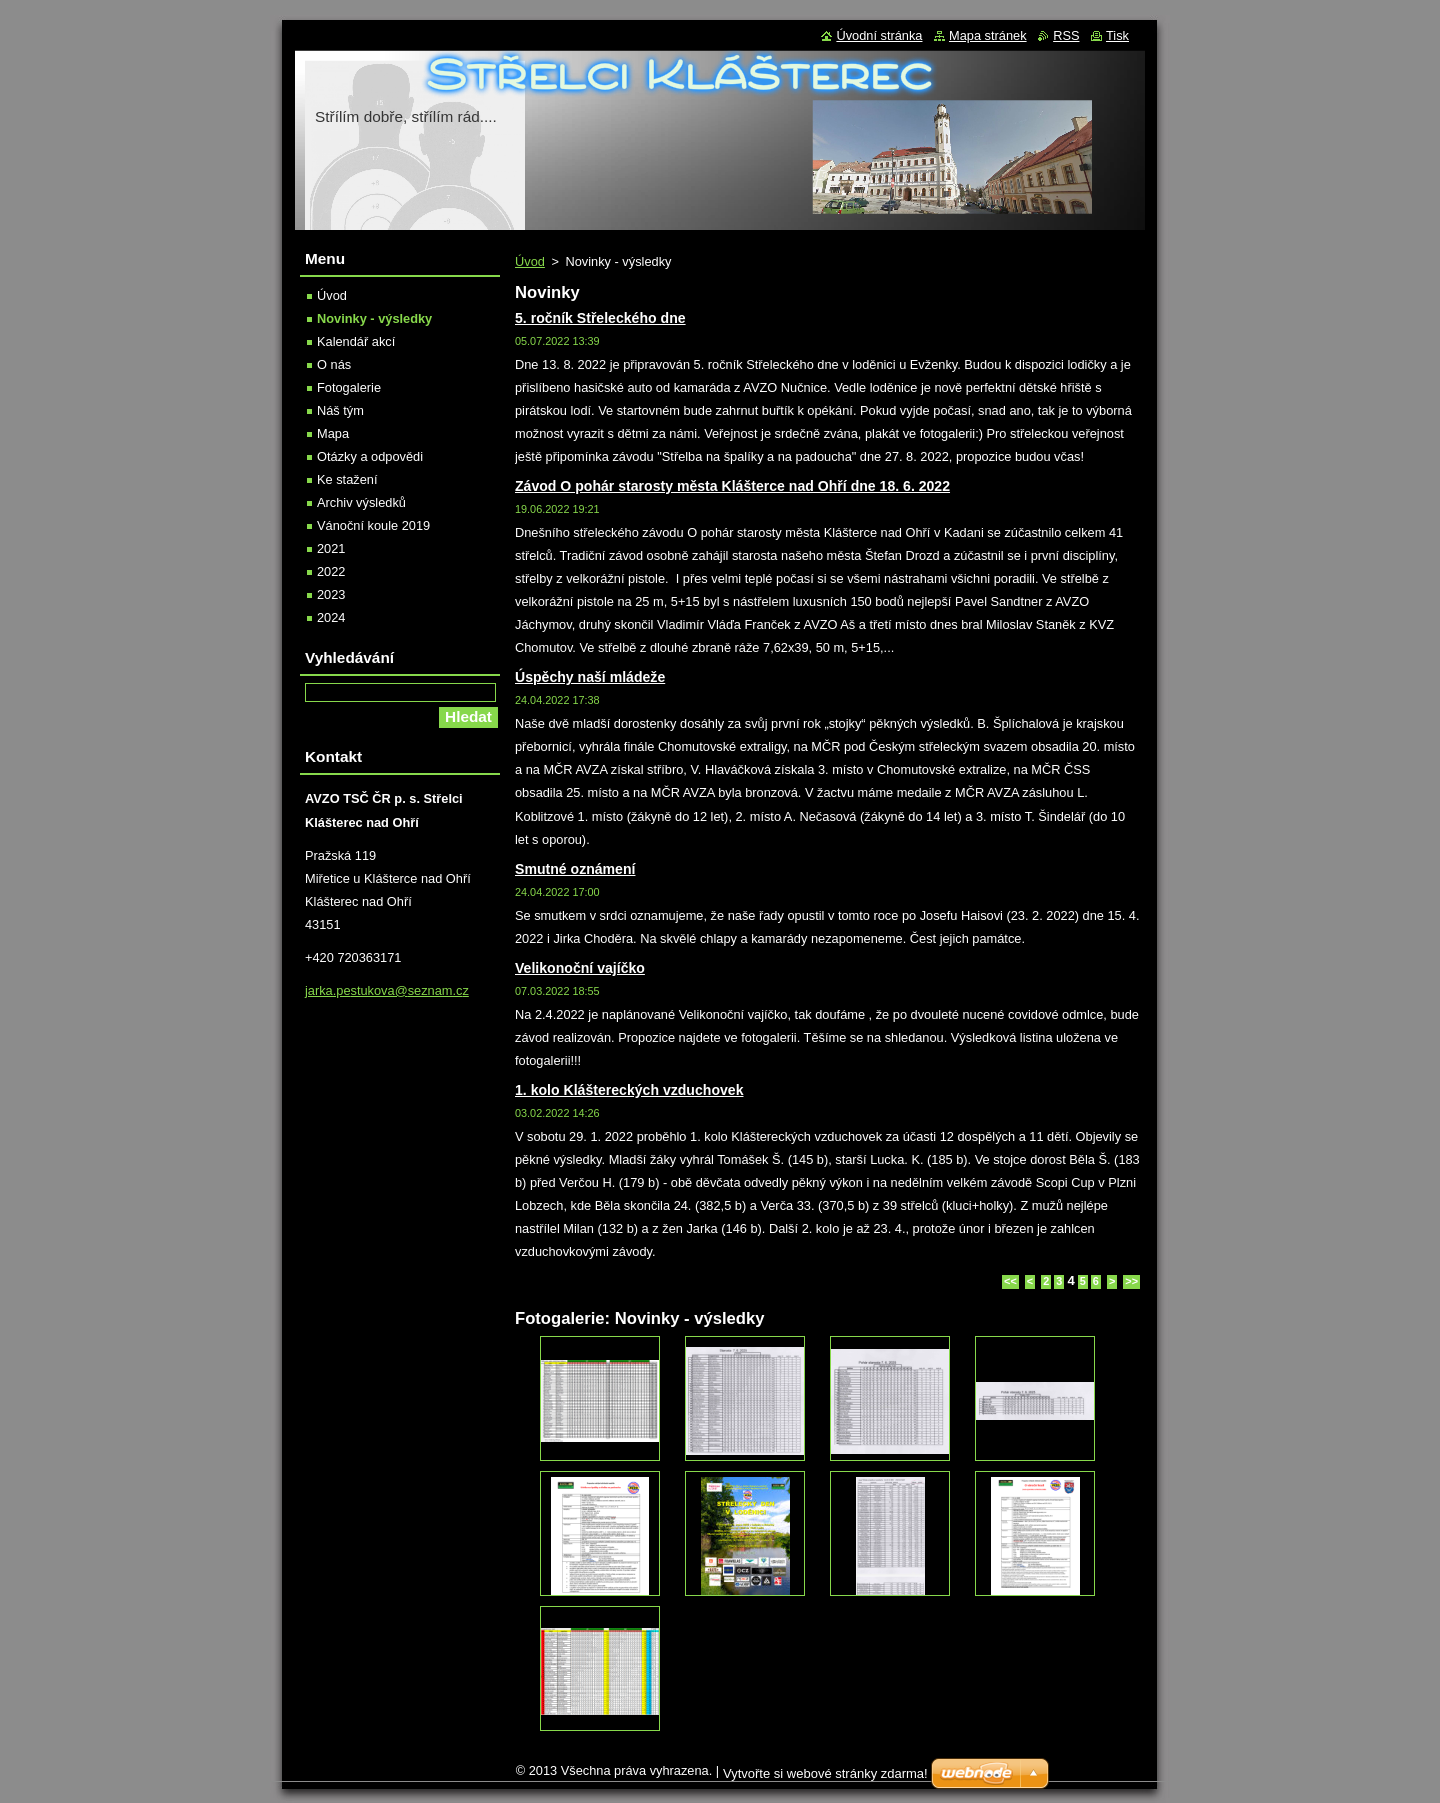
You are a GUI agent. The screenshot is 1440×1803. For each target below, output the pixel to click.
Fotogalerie (349, 387)
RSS (1066, 35)
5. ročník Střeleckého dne (600, 318)
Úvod (530, 261)
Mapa (333, 433)
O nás (334, 364)
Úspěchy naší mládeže (590, 677)
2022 (331, 571)
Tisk (1117, 35)
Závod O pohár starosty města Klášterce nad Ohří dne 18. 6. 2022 (732, 486)
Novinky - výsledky (374, 318)
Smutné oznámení (575, 869)
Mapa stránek (988, 35)
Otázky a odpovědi (370, 456)
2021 (331, 548)
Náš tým (340, 410)
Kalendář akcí (356, 341)
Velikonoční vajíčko (580, 968)
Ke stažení (347, 479)
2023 (331, 594)
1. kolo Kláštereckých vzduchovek (629, 1090)
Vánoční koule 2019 (373, 525)
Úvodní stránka (879, 35)
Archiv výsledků (361, 502)
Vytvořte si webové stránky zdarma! (825, 1773)
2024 (331, 617)
